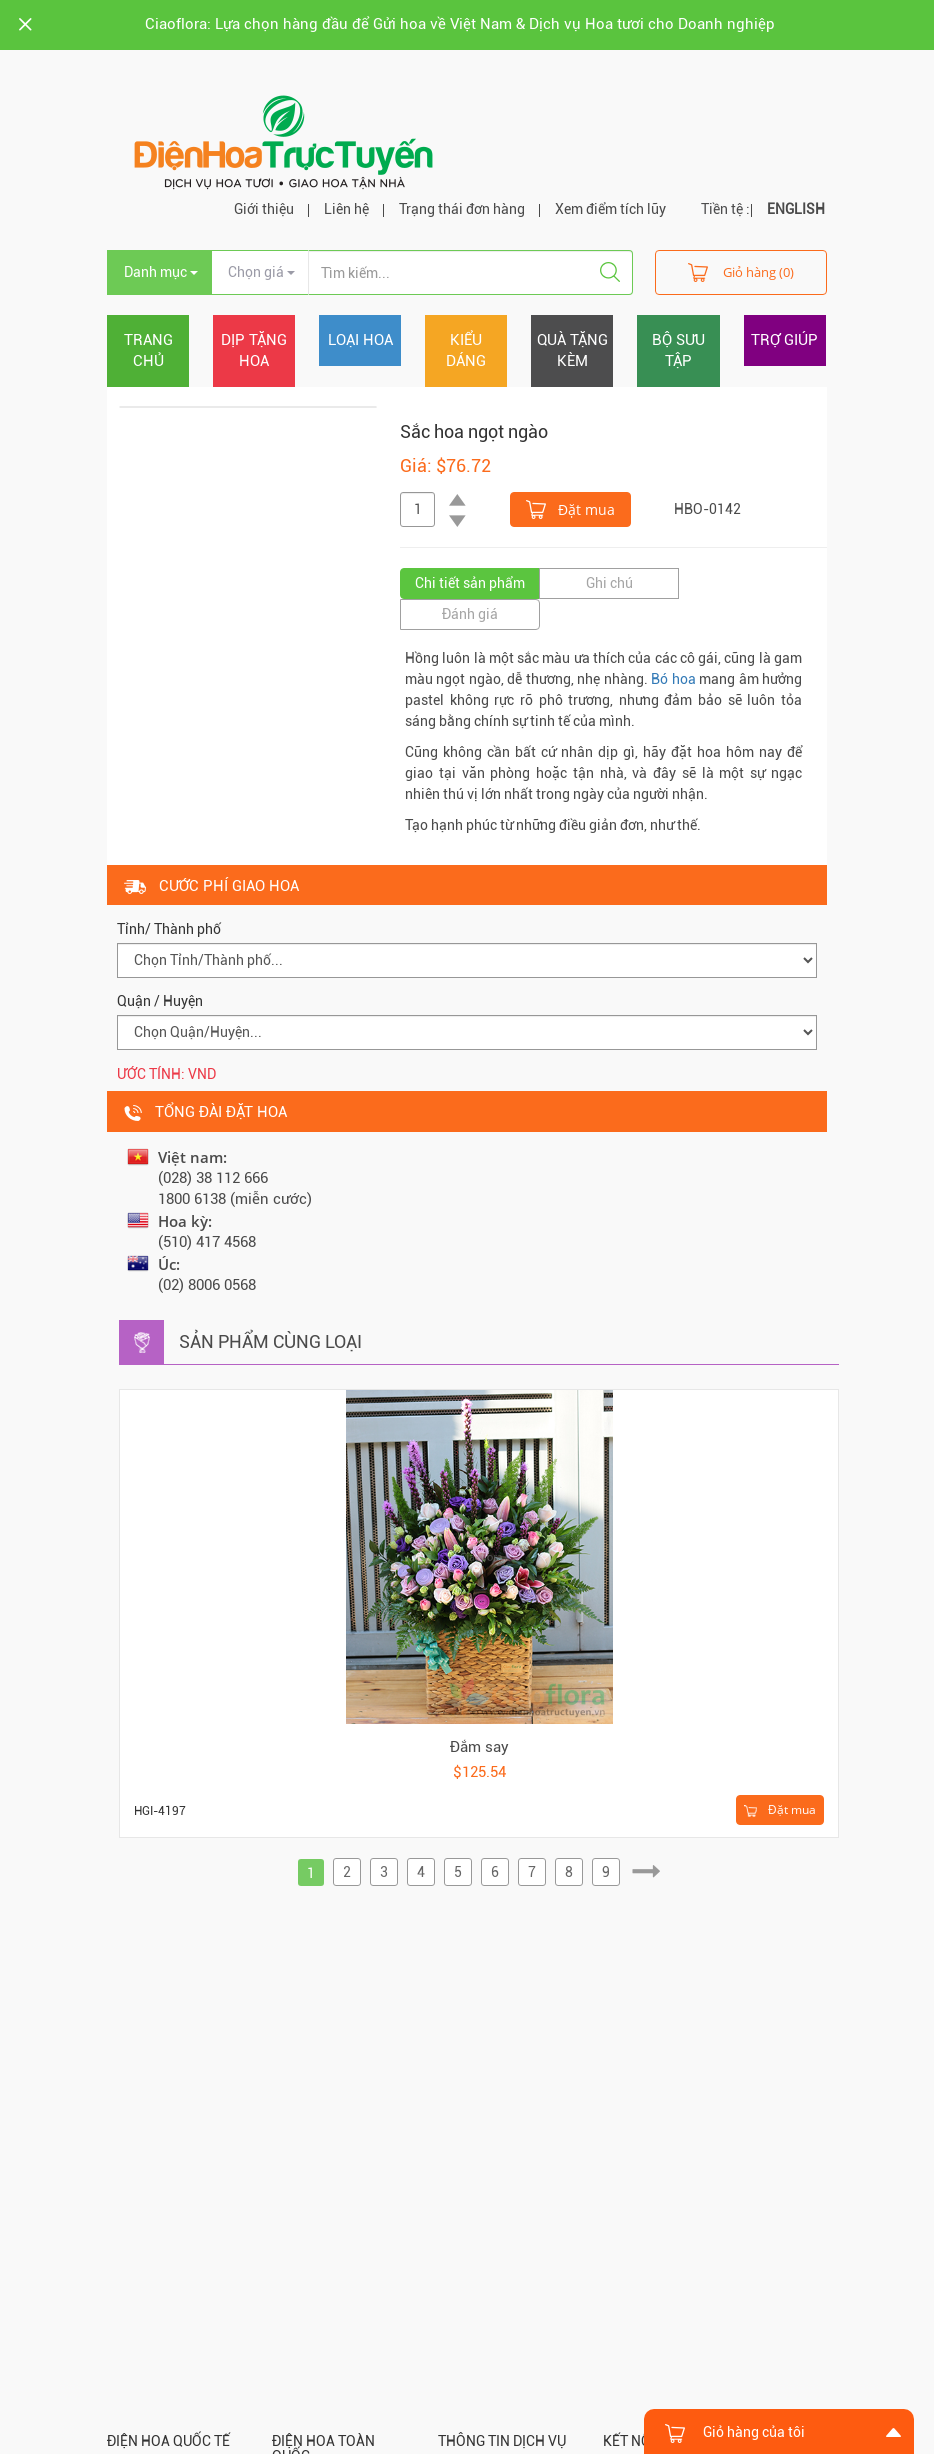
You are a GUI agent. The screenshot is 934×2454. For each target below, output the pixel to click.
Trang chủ (148, 350)
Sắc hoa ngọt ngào (474, 431)
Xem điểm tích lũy (610, 209)
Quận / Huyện (160, 1001)
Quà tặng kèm (572, 350)
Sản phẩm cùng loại (270, 1341)
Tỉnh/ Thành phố (169, 929)
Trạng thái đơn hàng (462, 209)
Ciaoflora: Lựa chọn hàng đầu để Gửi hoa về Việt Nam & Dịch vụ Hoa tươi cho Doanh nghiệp (460, 24)
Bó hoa (673, 679)
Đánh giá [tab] (470, 614)
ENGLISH (796, 209)
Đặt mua (570, 508)
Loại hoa (360, 340)
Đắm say (479, 1747)
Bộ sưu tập (678, 350)
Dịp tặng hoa (254, 350)
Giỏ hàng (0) (741, 271)
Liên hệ (346, 209)
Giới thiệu (264, 209)
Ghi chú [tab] (609, 583)
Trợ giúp (784, 340)
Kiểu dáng (466, 350)
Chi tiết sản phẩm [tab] (470, 583)
